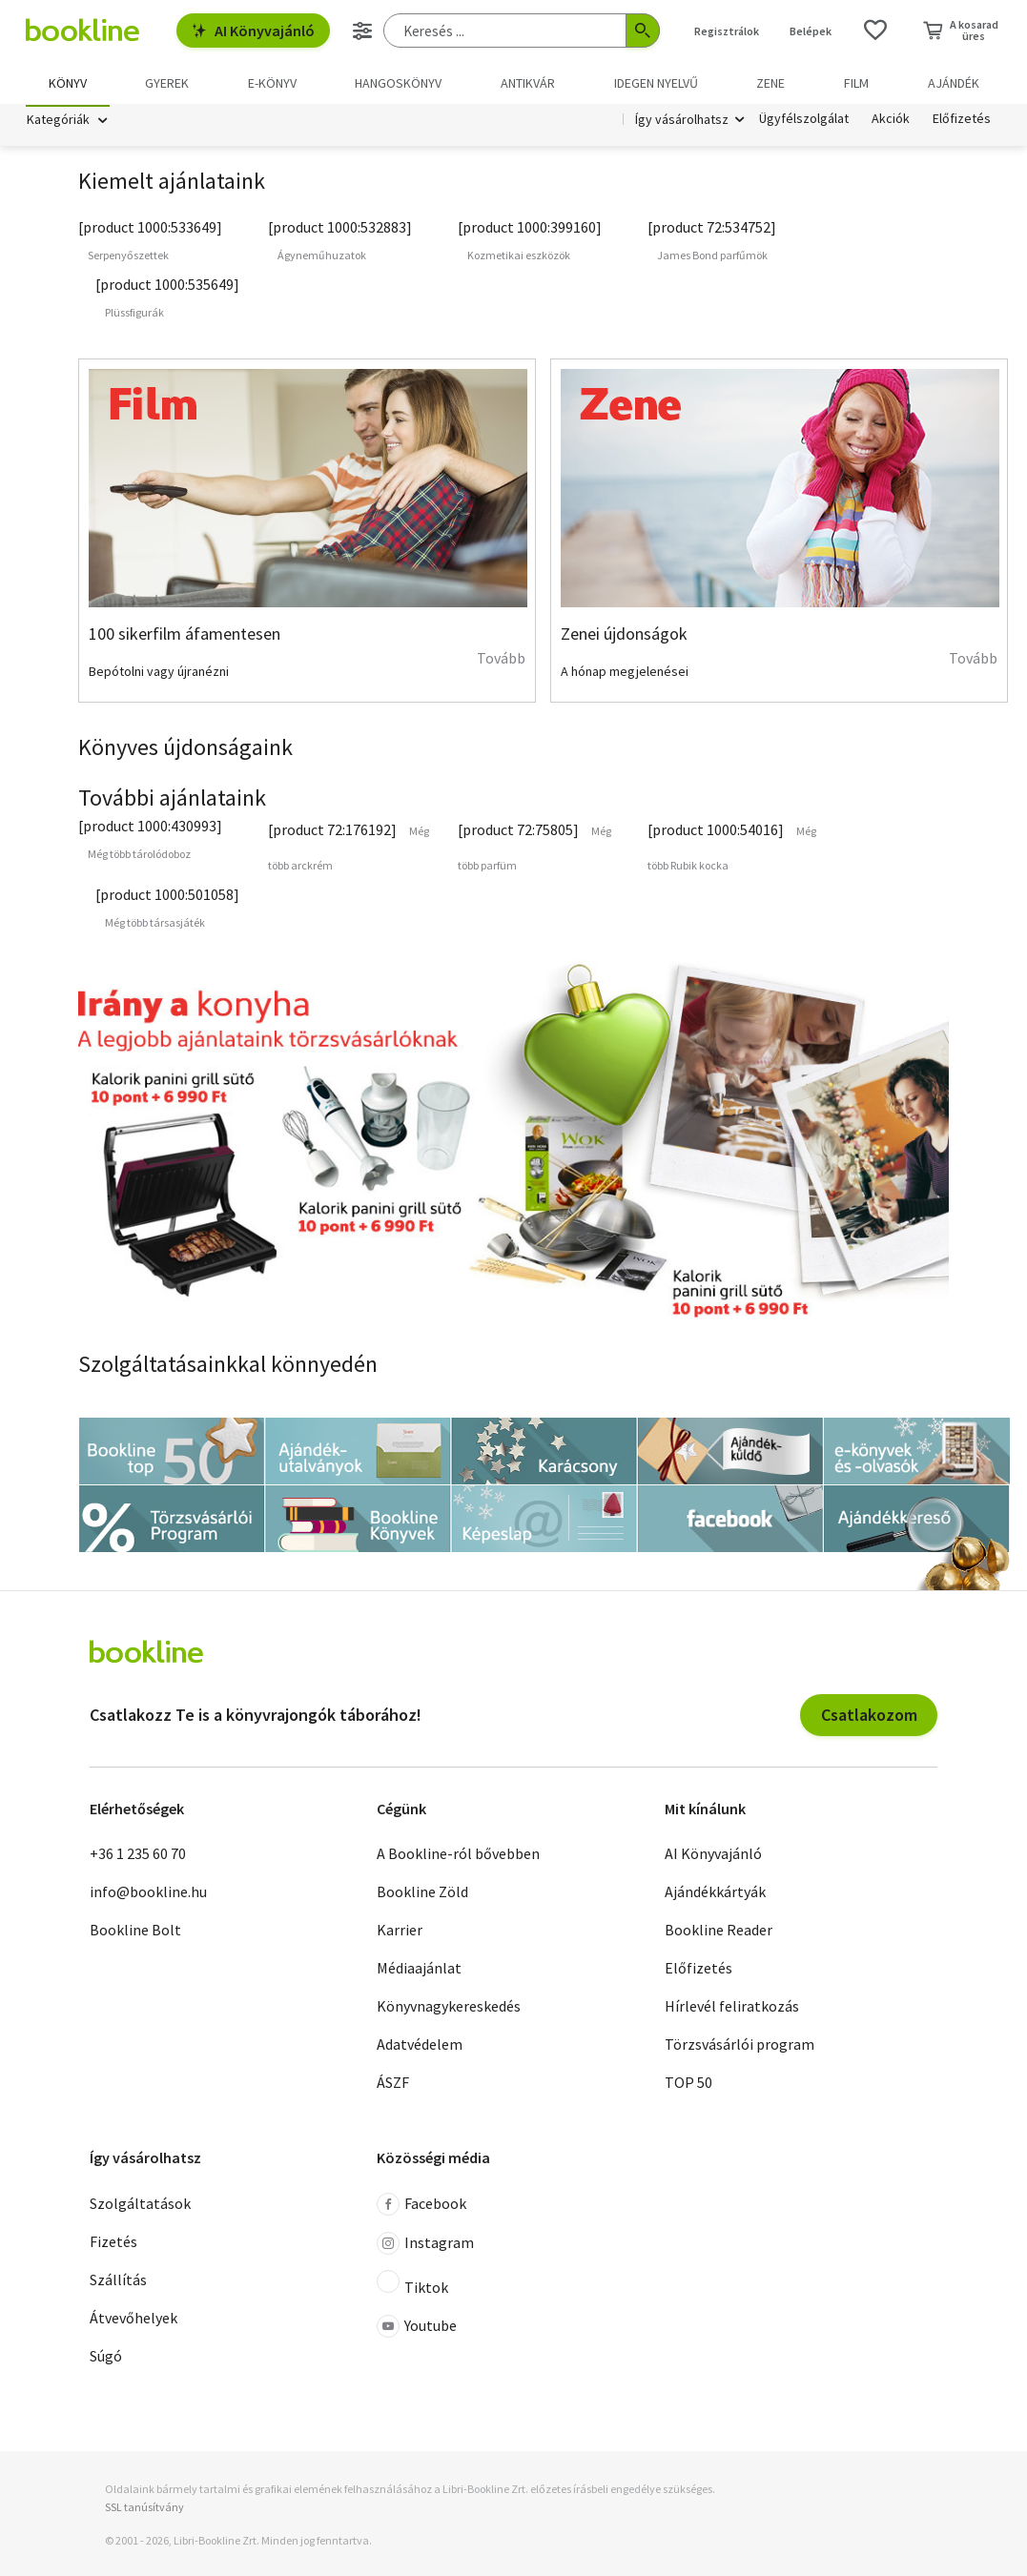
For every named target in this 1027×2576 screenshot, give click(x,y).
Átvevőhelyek (133, 2320)
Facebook (421, 2207)
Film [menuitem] (856, 83)
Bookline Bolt (135, 1933)
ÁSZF (393, 2086)
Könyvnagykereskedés (449, 2009)
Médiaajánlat (419, 1971)
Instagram (425, 2246)
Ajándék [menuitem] (953, 83)
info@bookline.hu (148, 1895)
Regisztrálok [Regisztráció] (726, 31)
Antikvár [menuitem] (528, 83)
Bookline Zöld (422, 1895)
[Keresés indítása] (643, 30)
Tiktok (412, 2286)
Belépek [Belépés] (811, 31)
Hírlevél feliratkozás (732, 2009)
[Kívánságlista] (875, 30)
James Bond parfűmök (712, 259)
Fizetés (113, 2244)
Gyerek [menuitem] (167, 83)
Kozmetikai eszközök (518, 259)
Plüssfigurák (134, 316)
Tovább (501, 661)
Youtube (417, 2329)
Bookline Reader (718, 1933)
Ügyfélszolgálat (804, 122)
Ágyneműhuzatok (321, 259)
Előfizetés (962, 122)
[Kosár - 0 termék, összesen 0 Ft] (960, 30)
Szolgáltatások (140, 2206)
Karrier (399, 1933)
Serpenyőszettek (128, 259)
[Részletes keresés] (362, 30)
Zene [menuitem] (770, 83)
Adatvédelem (419, 2047)
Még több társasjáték (155, 925)
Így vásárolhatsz (682, 122)
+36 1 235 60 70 (138, 1857)
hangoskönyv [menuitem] (398, 83)
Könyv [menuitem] (68, 83)
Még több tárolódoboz (139, 856)
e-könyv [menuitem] (272, 83)
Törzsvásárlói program (739, 2047)
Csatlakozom (869, 1717)
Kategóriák (58, 122)
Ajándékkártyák (715, 1895)
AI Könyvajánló (253, 30)
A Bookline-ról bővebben (458, 1857)
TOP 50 (688, 2086)
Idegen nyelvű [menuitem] (656, 83)
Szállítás (118, 2282)
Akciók (891, 122)
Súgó (106, 2358)
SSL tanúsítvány (144, 2510)
